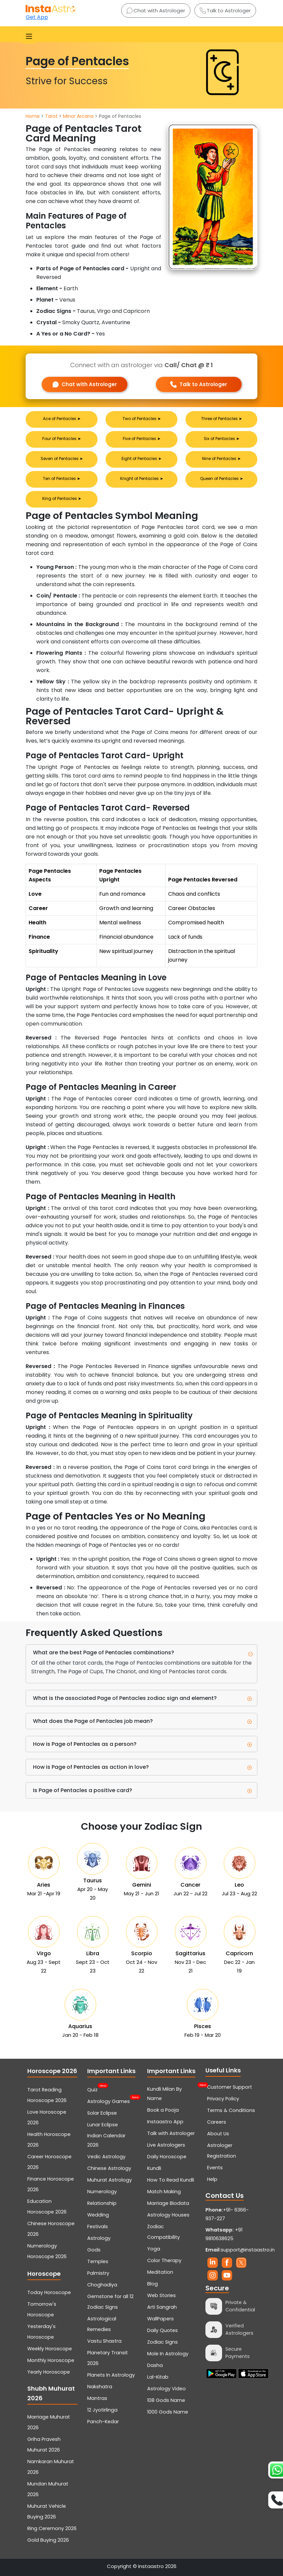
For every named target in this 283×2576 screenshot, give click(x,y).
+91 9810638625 (223, 2234)
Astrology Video (166, 2388)
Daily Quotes (162, 2330)
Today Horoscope (49, 2292)
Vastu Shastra (104, 2341)
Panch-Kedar (103, 2421)
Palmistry (98, 2273)
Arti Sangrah (162, 2307)
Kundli (154, 2168)
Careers (216, 2122)
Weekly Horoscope (49, 2348)
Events (215, 2167)
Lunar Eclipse (102, 2124)
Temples (97, 2261)
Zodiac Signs (162, 2342)
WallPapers (160, 2318)
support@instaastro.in (248, 2249)
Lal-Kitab (157, 2377)
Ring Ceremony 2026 (52, 2528)
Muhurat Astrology (109, 2180)
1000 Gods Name (167, 2412)
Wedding (98, 2215)
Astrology (99, 2238)
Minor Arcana (78, 116)
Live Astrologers (166, 2145)
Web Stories (161, 2295)
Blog (152, 2283)
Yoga (153, 2248)
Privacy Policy (223, 2098)
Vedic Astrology (106, 2156)
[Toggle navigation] (29, 36)
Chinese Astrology (109, 2168)
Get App (37, 17)
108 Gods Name (166, 2400)
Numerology (102, 2191)
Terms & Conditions (231, 2110)
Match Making (164, 2191)
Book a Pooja (163, 2110)
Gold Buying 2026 (48, 2540)
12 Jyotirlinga (102, 2410)
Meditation (160, 2272)
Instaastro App (165, 2121)
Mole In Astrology (167, 2353)
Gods (94, 2249)
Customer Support (229, 2087)
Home (33, 116)
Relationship (102, 2203)
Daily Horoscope (166, 2156)
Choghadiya (102, 2284)
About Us (218, 2133)
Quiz (92, 2089)
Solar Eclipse (102, 2113)
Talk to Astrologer (225, 10)
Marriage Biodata (168, 2203)
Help (212, 2179)
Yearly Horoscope (48, 2372)
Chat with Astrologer (156, 10)
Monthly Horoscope (50, 2360)
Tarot (51, 116)
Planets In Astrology (111, 2375)
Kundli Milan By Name (172, 2093)
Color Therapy (164, 2260)
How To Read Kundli (170, 2180)
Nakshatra (99, 2386)
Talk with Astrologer (171, 2133)
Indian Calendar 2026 (106, 2140)
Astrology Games (108, 2101)
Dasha (155, 2365)
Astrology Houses (168, 2215)
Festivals (97, 2226)
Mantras (97, 2398)
